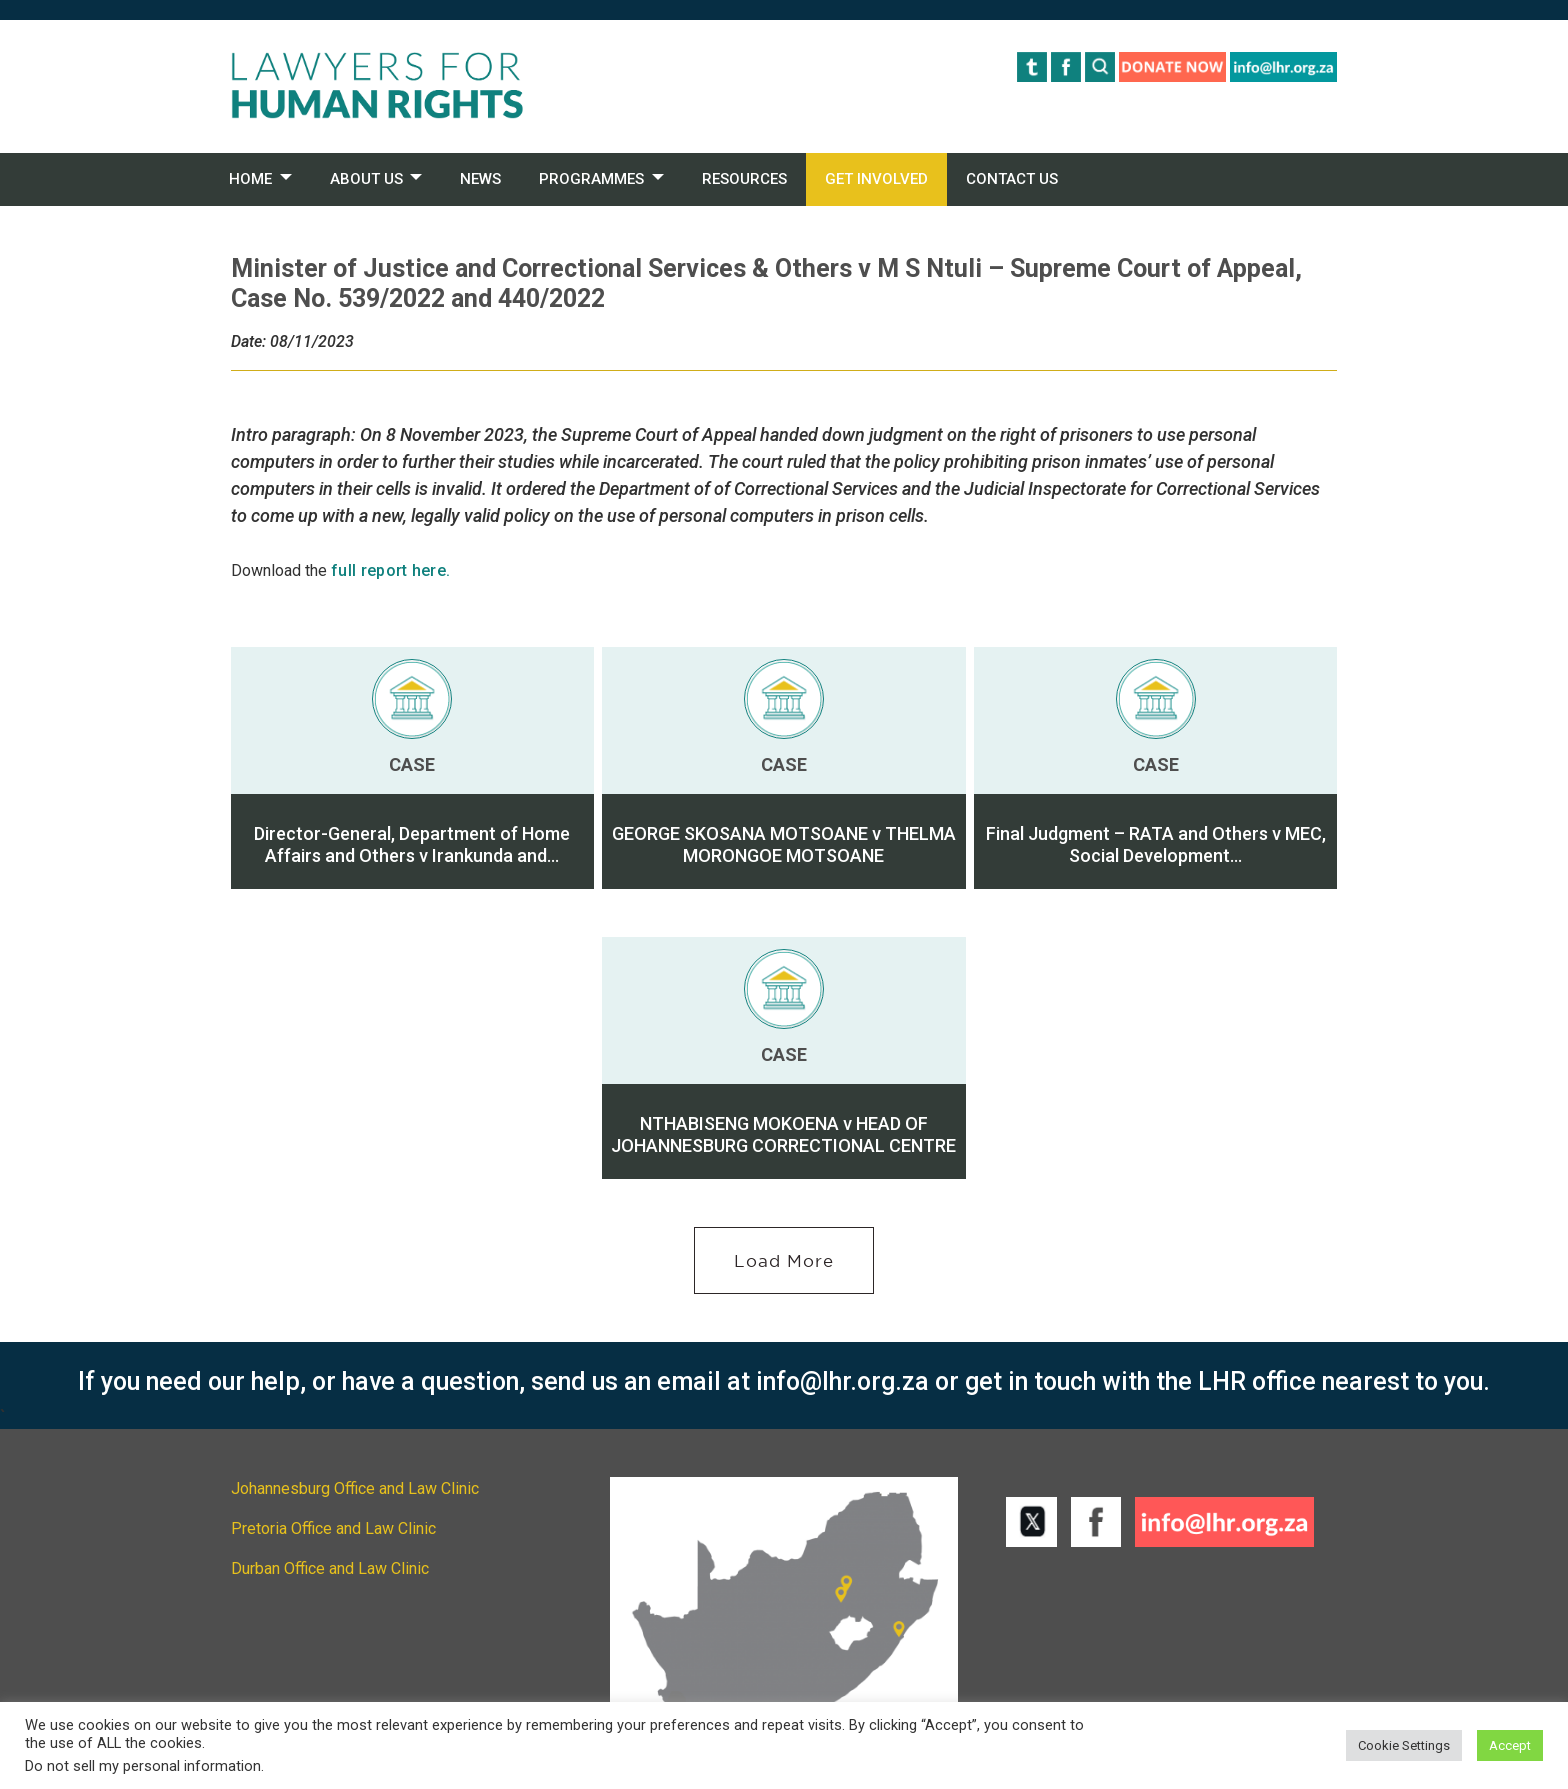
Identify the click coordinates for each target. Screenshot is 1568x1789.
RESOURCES (744, 179)
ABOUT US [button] (366, 179)
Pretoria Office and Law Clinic (333, 1528)
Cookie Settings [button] (1404, 1745)
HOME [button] (250, 179)
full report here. (390, 570)
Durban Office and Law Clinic (330, 1568)
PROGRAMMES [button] (591, 179)
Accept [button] (1510, 1745)
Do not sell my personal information (143, 1766)
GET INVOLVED (876, 179)
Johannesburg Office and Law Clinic (355, 1488)
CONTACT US (1012, 179)
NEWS (480, 179)
